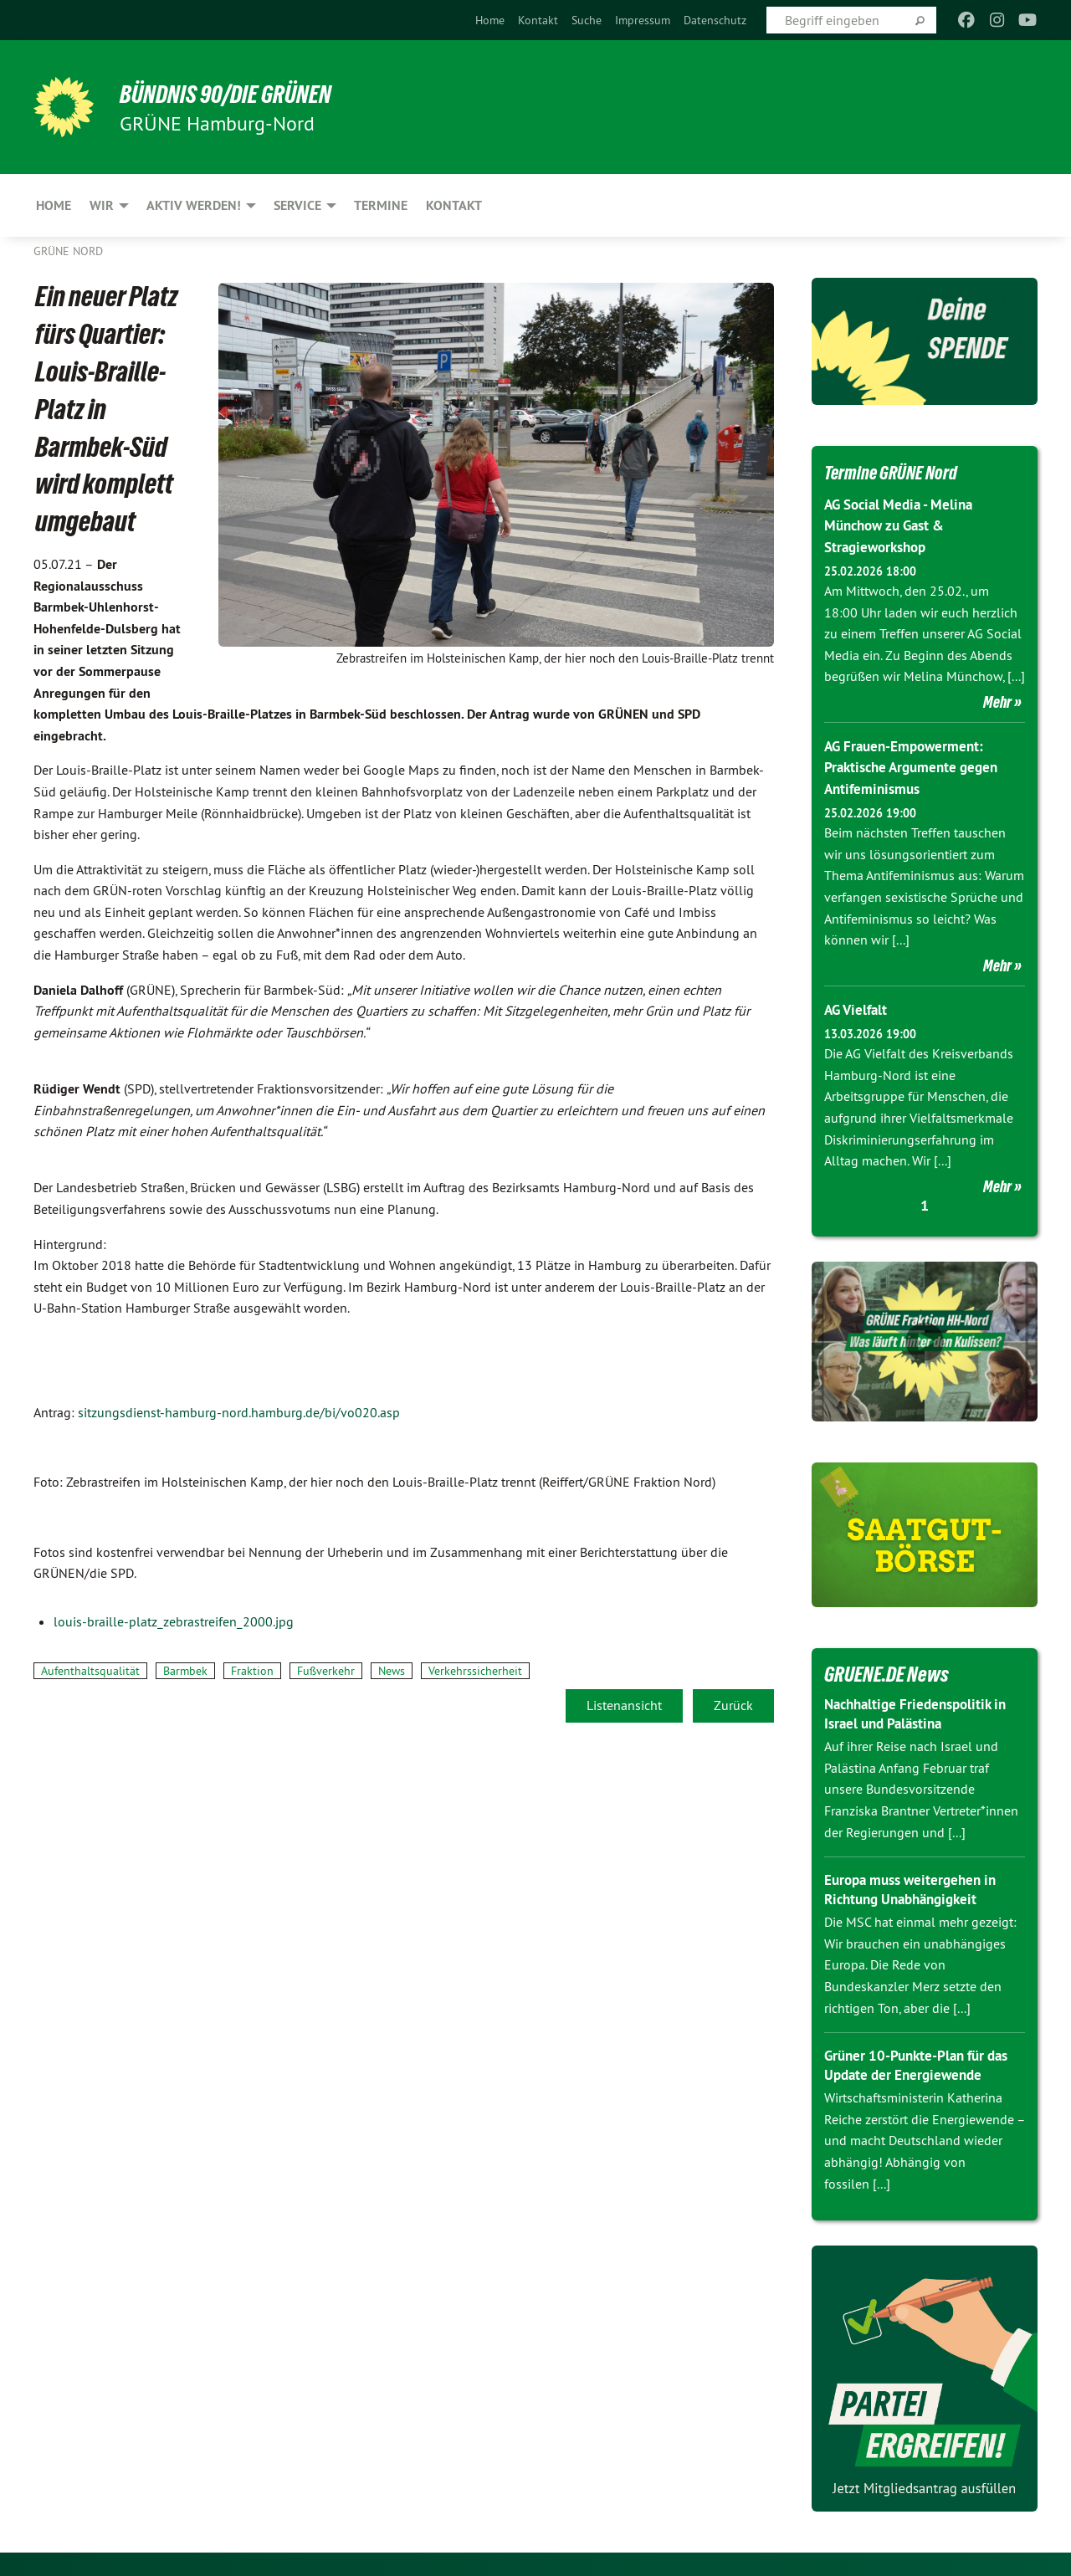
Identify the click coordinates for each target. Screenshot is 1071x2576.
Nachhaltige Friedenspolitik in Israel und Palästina (921, 1712)
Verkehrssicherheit (475, 1670)
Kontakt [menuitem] (454, 205)
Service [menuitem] (297, 205)
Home (490, 20)
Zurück (733, 1705)
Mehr (997, 701)
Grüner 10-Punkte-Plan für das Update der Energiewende (922, 2064)
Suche (586, 20)
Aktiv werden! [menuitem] (193, 205)
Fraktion (252, 1670)
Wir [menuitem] (102, 205)
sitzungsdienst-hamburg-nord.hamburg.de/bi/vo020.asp (239, 1412)
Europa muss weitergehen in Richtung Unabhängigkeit (916, 1888)
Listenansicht (624, 1705)
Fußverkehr (326, 1670)
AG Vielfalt (858, 1008)
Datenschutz (715, 20)
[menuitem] (490, 20)
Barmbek (185, 1670)
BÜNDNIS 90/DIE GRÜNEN (239, 94)
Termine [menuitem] (380, 205)
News (391, 1670)
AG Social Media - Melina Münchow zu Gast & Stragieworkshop (904, 525)
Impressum (642, 20)
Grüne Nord (68, 251)
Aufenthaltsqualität (90, 1670)
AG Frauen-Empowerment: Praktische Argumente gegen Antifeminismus (916, 765)
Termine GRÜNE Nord (900, 472)
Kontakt (538, 20)
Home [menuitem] (53, 205)
